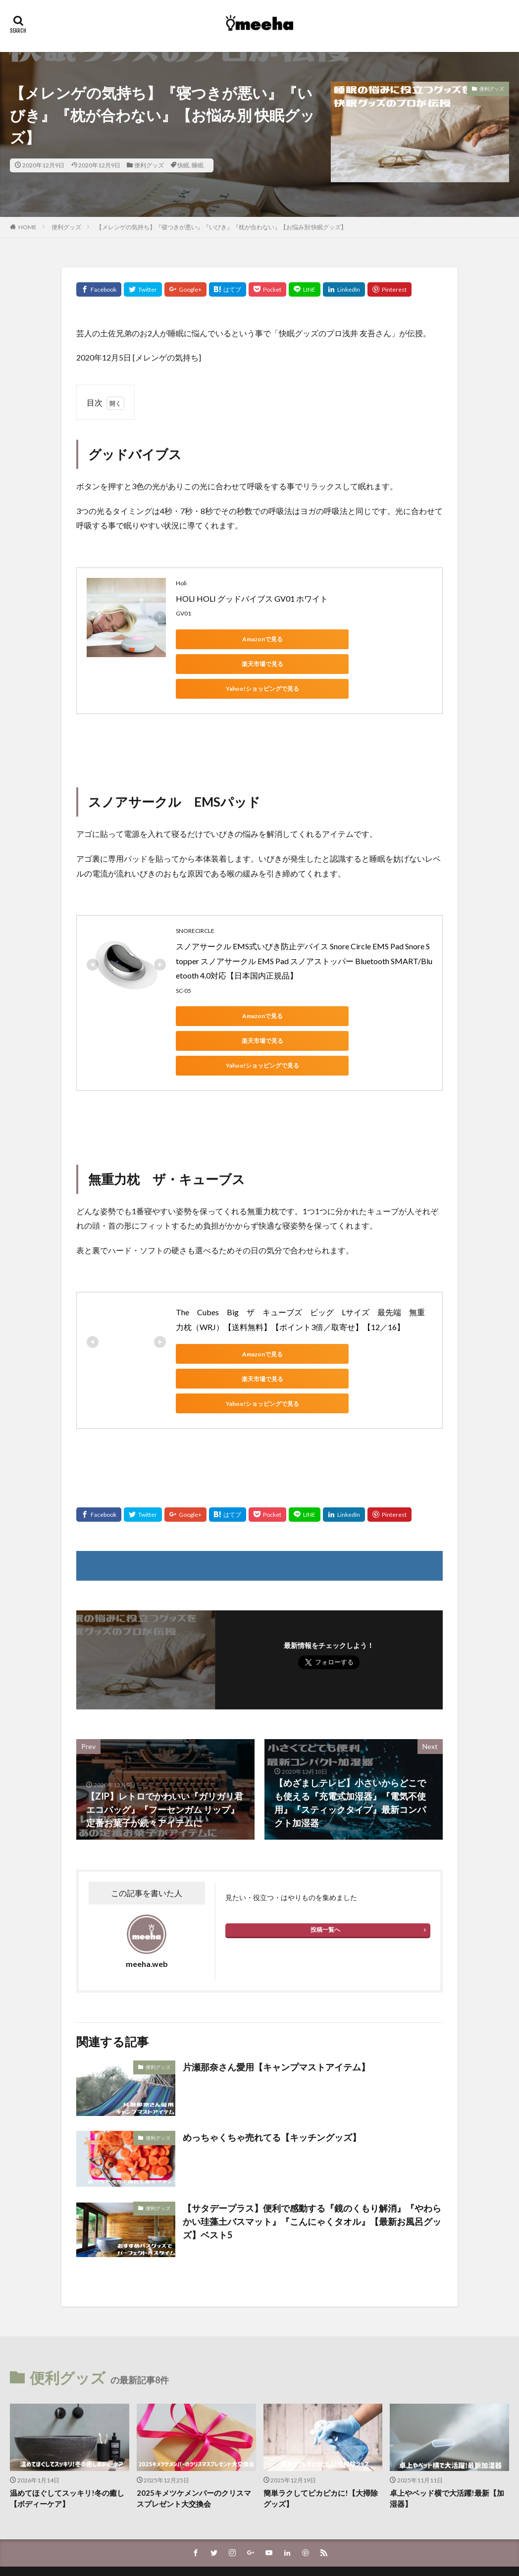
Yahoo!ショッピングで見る (220, 664)
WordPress (327, 2539)
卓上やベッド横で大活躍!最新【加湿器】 (447, 2424)
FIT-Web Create (233, 2539)
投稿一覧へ (325, 1855)
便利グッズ (149, 165)
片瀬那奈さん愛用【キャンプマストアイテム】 (276, 1992)
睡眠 (198, 165)
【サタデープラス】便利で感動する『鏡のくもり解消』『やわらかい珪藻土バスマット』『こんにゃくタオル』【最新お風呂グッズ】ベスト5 (312, 2147)
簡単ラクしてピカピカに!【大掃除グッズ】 (320, 2424)
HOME (27, 227)
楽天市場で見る (314, 639)
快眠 (183, 165)
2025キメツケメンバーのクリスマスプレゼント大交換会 (194, 2424)
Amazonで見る (220, 639)
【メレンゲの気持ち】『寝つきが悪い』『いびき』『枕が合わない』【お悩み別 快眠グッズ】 (221, 227)
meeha (289, 2528)
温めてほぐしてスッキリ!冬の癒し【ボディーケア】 (67, 2424)
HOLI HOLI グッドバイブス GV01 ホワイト (252, 598)
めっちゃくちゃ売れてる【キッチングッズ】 (272, 2063)
